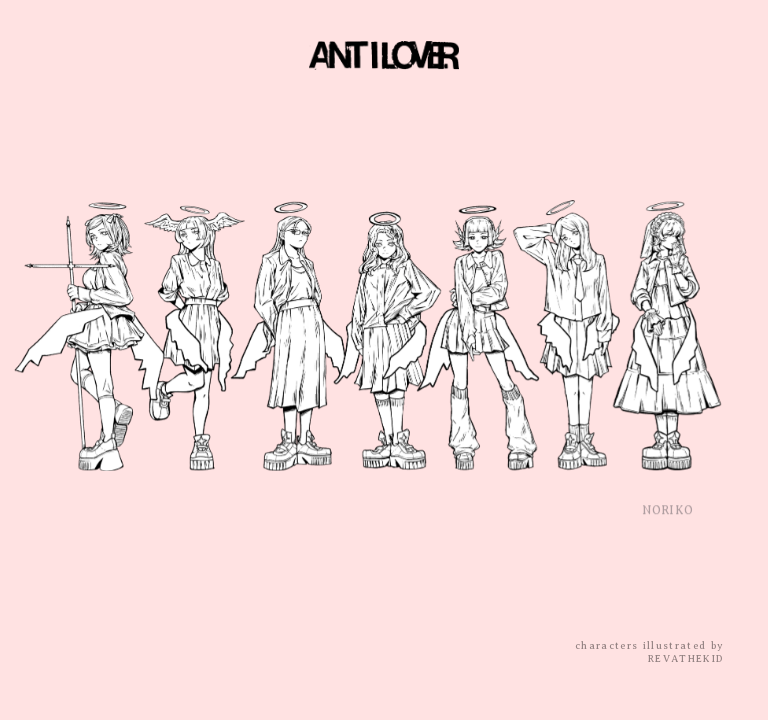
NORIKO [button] (667, 514)
